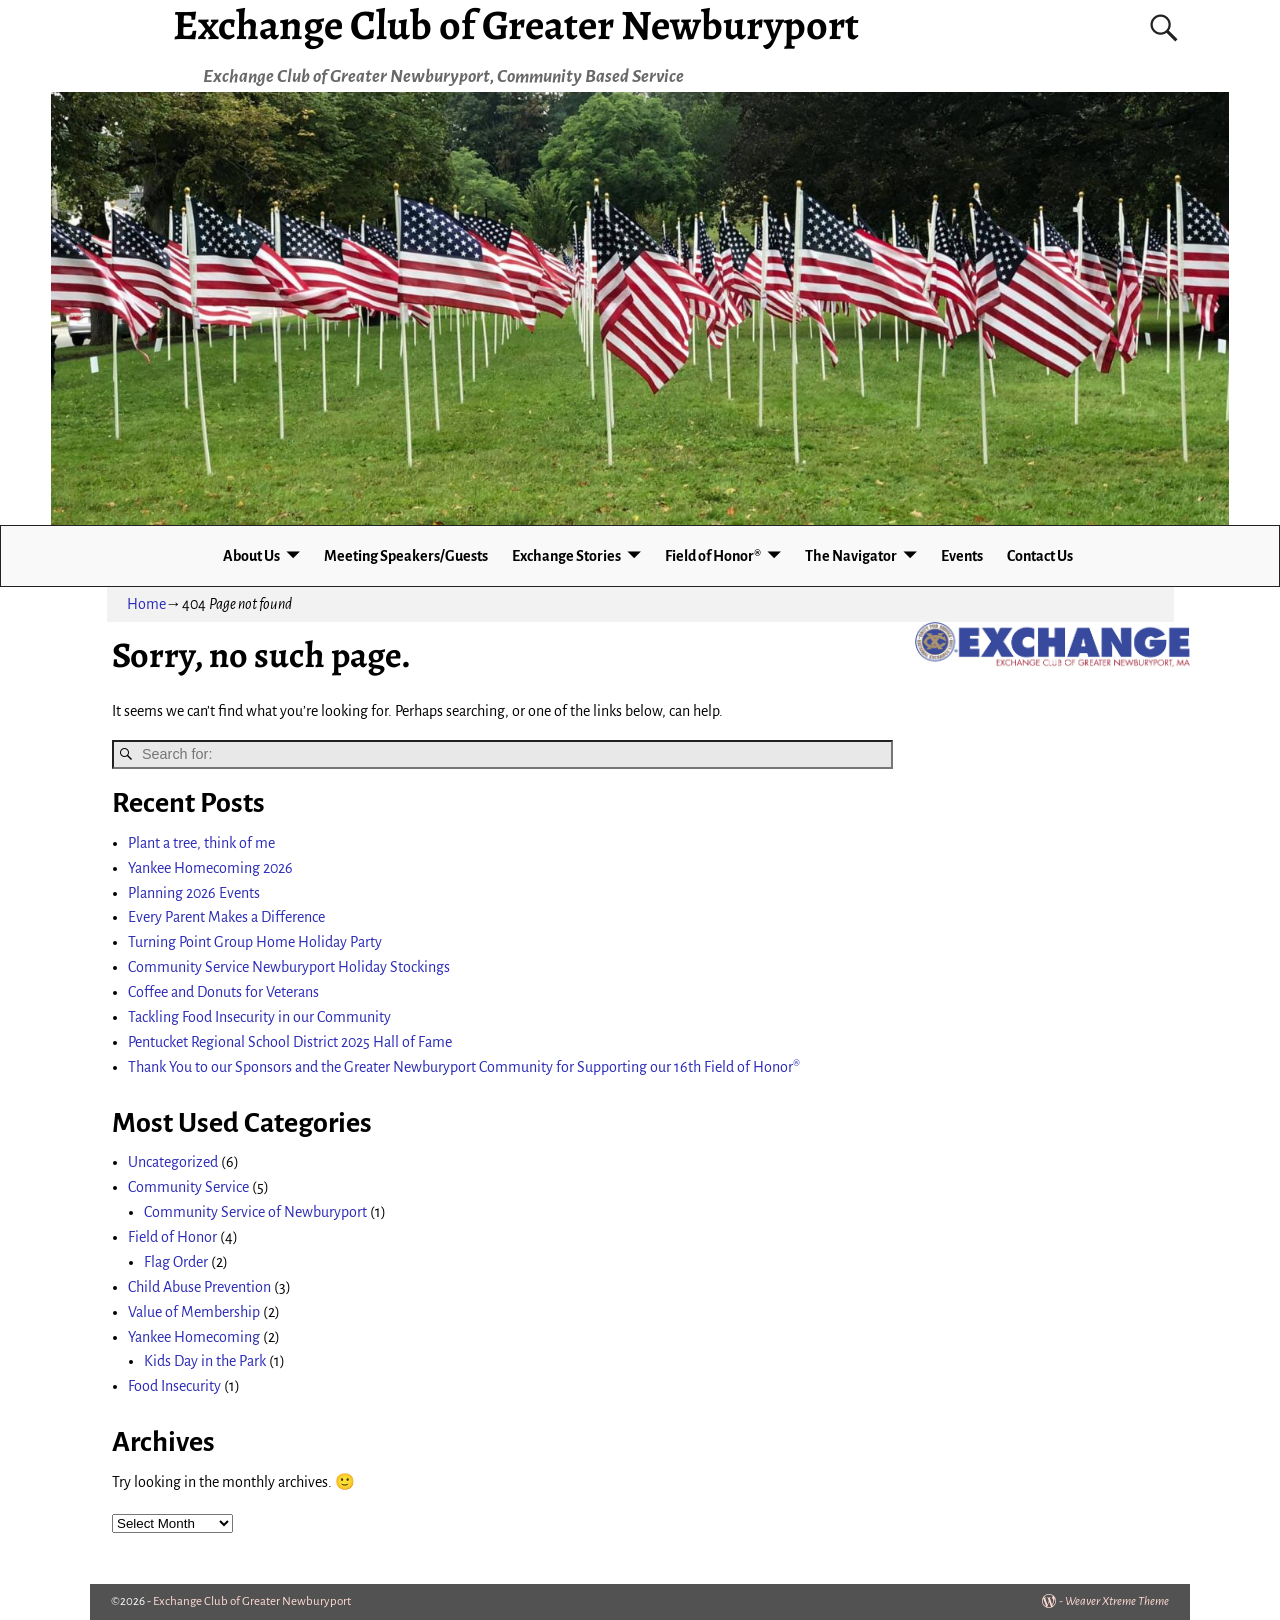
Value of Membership (194, 1312)
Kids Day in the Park (205, 1361)
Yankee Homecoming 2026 (210, 868)
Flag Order (176, 1262)
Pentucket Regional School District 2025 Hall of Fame (290, 1042)
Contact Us (1040, 556)
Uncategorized (173, 1162)
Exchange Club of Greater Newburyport (252, 1601)
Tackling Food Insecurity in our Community (259, 1017)
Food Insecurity (174, 1386)
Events (962, 556)
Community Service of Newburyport (255, 1212)
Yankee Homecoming (194, 1337)
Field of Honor (172, 1237)
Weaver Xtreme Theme (1117, 1601)
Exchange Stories (566, 556)
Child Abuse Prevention (199, 1287)
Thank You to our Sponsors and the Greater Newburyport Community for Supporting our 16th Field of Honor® (464, 1067)
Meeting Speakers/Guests (406, 556)
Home (146, 604)
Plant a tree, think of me (201, 843)
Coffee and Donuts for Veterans (223, 992)
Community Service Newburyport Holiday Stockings (289, 967)
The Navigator (851, 556)
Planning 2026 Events (194, 893)
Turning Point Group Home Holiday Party (255, 942)
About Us (251, 556)
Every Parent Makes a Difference (226, 917)
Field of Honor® (713, 556)
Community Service (188, 1187)
